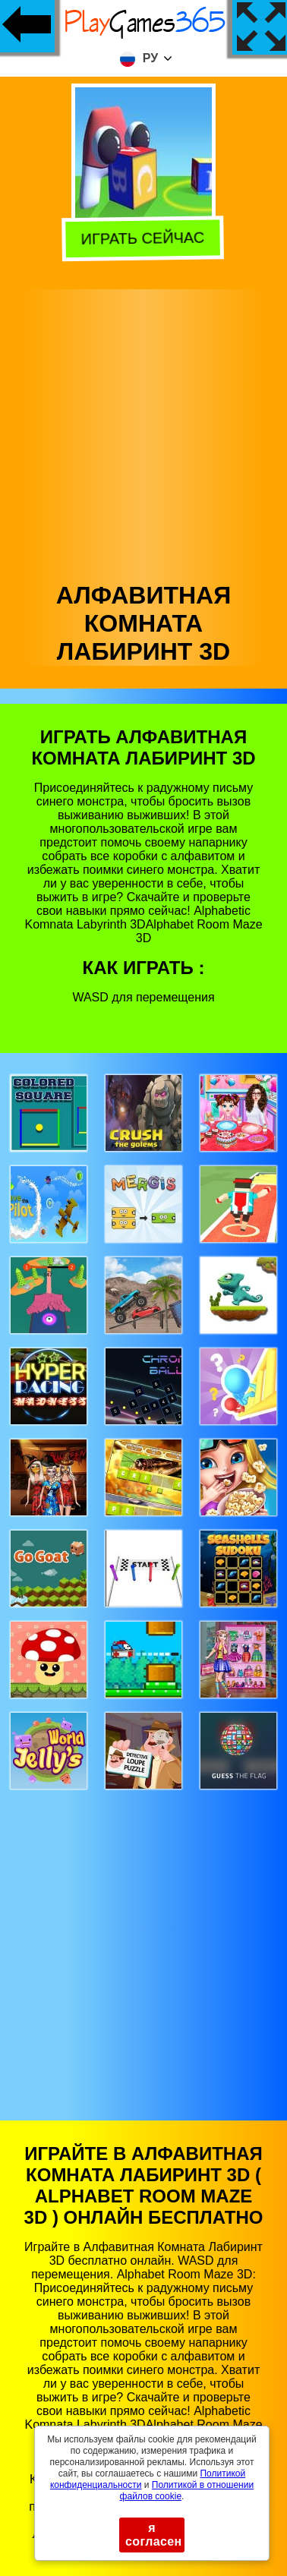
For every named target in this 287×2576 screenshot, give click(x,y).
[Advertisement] (142, 431)
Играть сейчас (145, 236)
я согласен (153, 2534)
